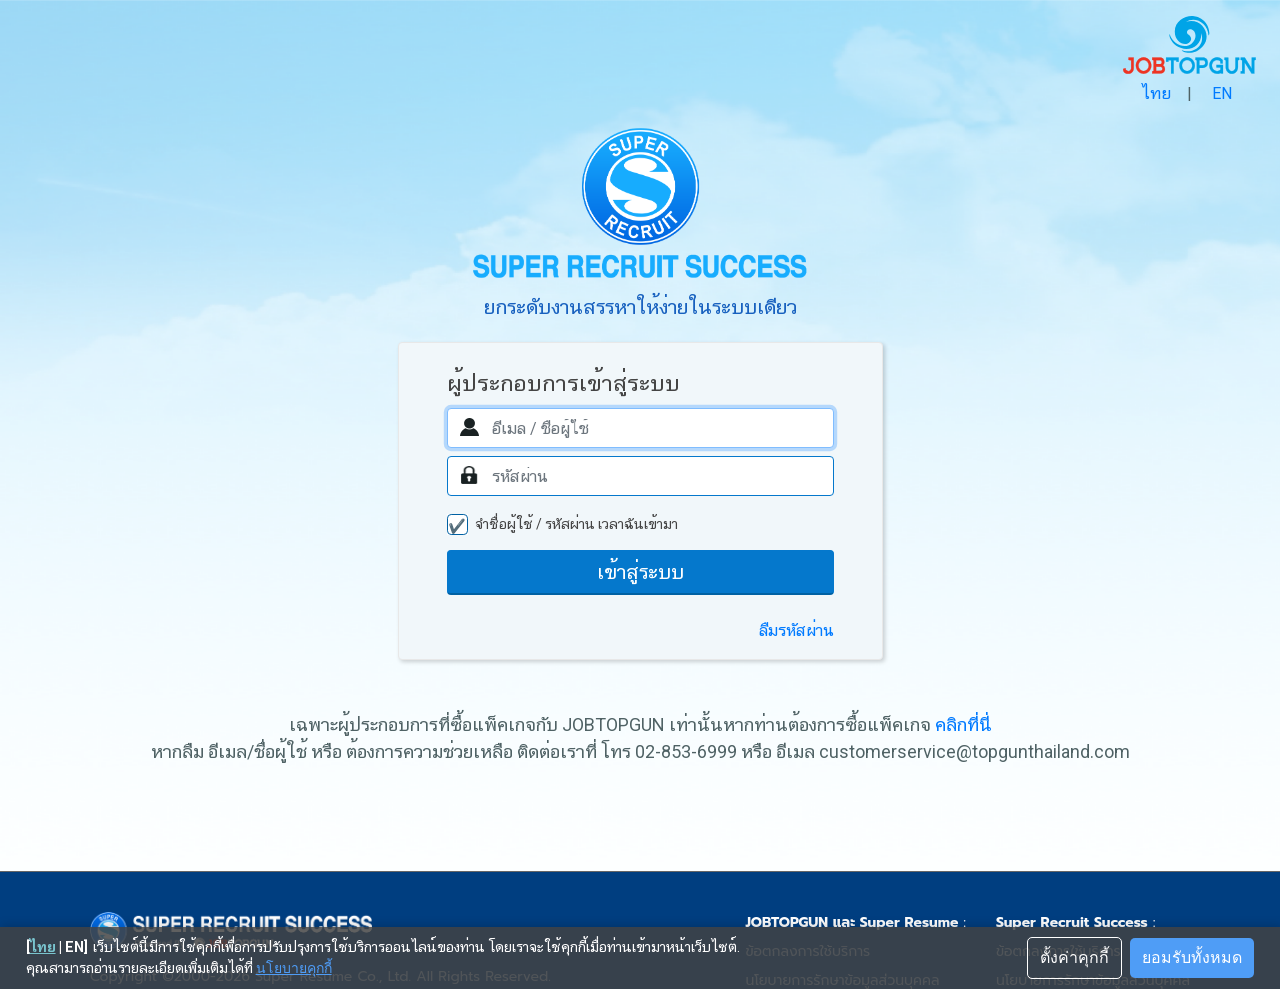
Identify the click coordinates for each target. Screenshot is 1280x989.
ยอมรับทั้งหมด (1192, 957)
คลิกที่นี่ (963, 724)
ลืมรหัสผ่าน (796, 630)
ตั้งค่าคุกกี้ (1074, 957)
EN (1222, 93)
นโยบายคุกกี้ (294, 968)
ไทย (1156, 93)
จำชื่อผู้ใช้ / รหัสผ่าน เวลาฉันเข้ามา (576, 524)
